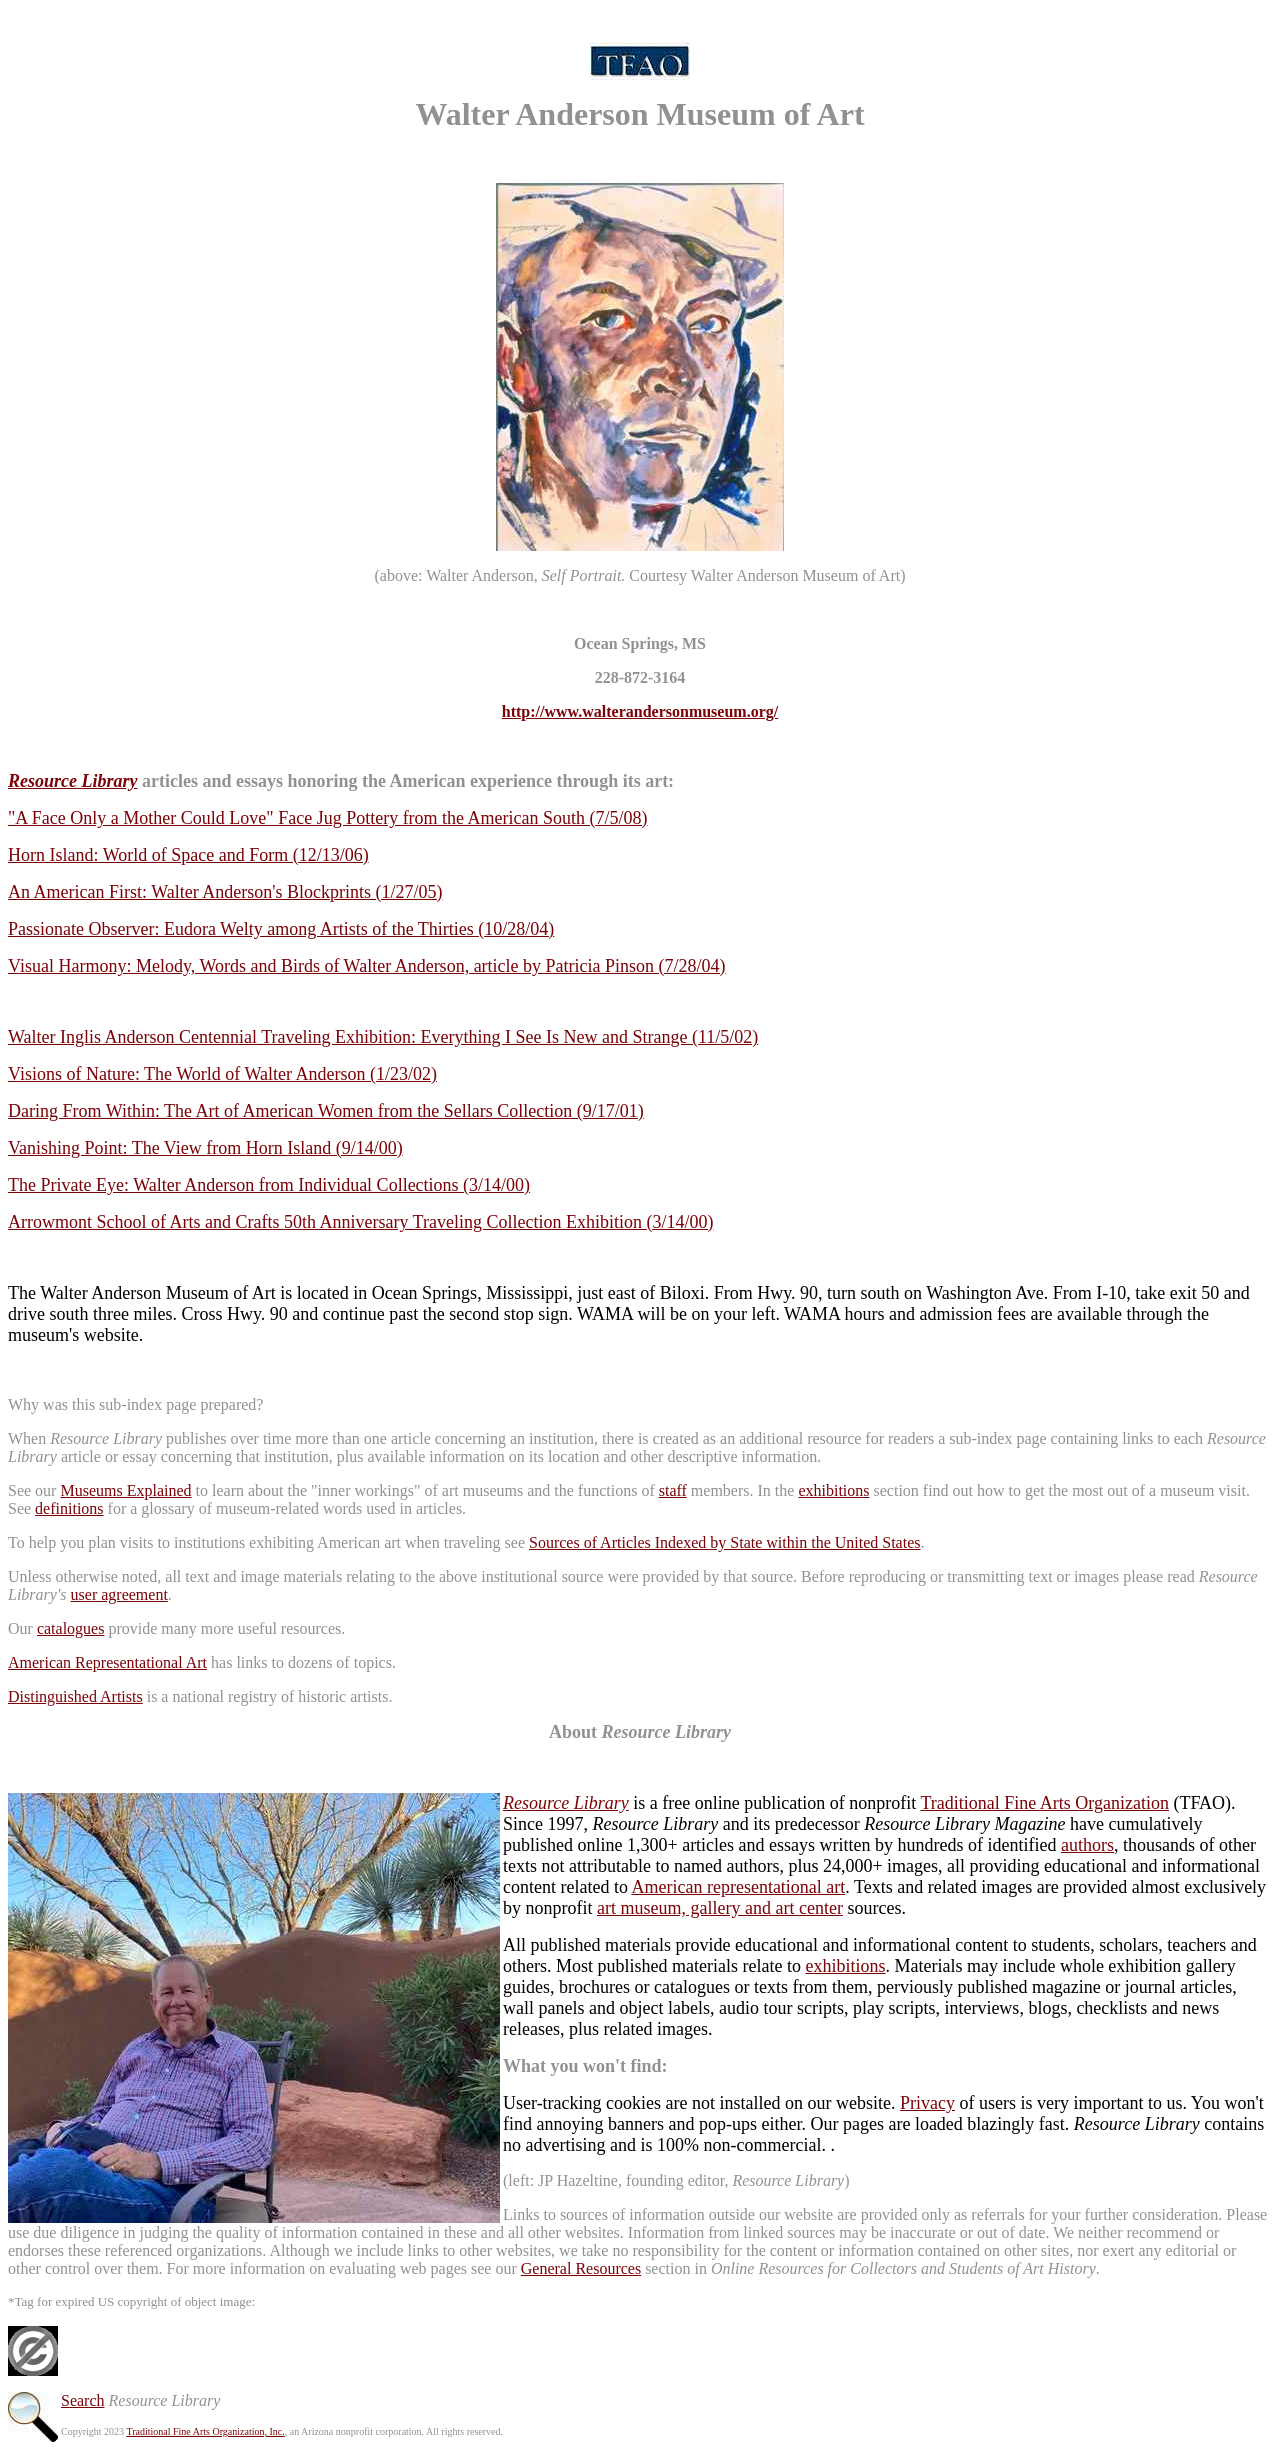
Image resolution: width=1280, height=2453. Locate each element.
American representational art (738, 1887)
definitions (69, 1508)
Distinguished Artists (75, 1696)
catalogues (71, 1628)
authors (1087, 1845)
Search (83, 2400)
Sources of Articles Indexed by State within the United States (724, 1542)
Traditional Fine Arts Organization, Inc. (205, 2431)
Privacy (927, 2103)
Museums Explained (125, 1490)
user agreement (119, 1594)
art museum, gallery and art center (720, 1908)
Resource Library (566, 1803)
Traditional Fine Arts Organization (1044, 1803)
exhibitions (833, 1490)
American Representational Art (107, 1662)
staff (673, 1490)
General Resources (581, 2268)
